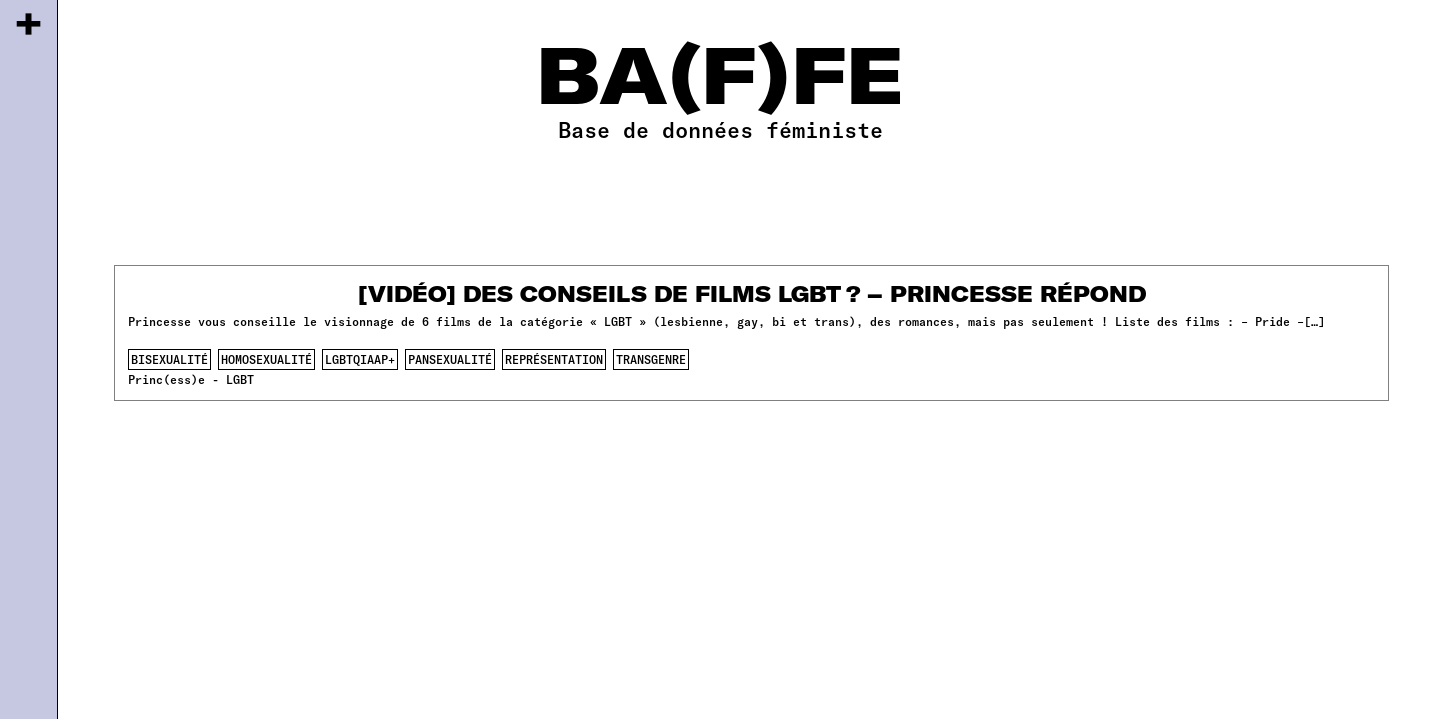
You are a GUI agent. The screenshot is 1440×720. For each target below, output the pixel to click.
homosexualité (266, 359)
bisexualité (169, 359)
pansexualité (450, 359)
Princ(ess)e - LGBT (191, 379)
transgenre (651, 359)
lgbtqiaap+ (360, 359)
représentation (554, 359)
